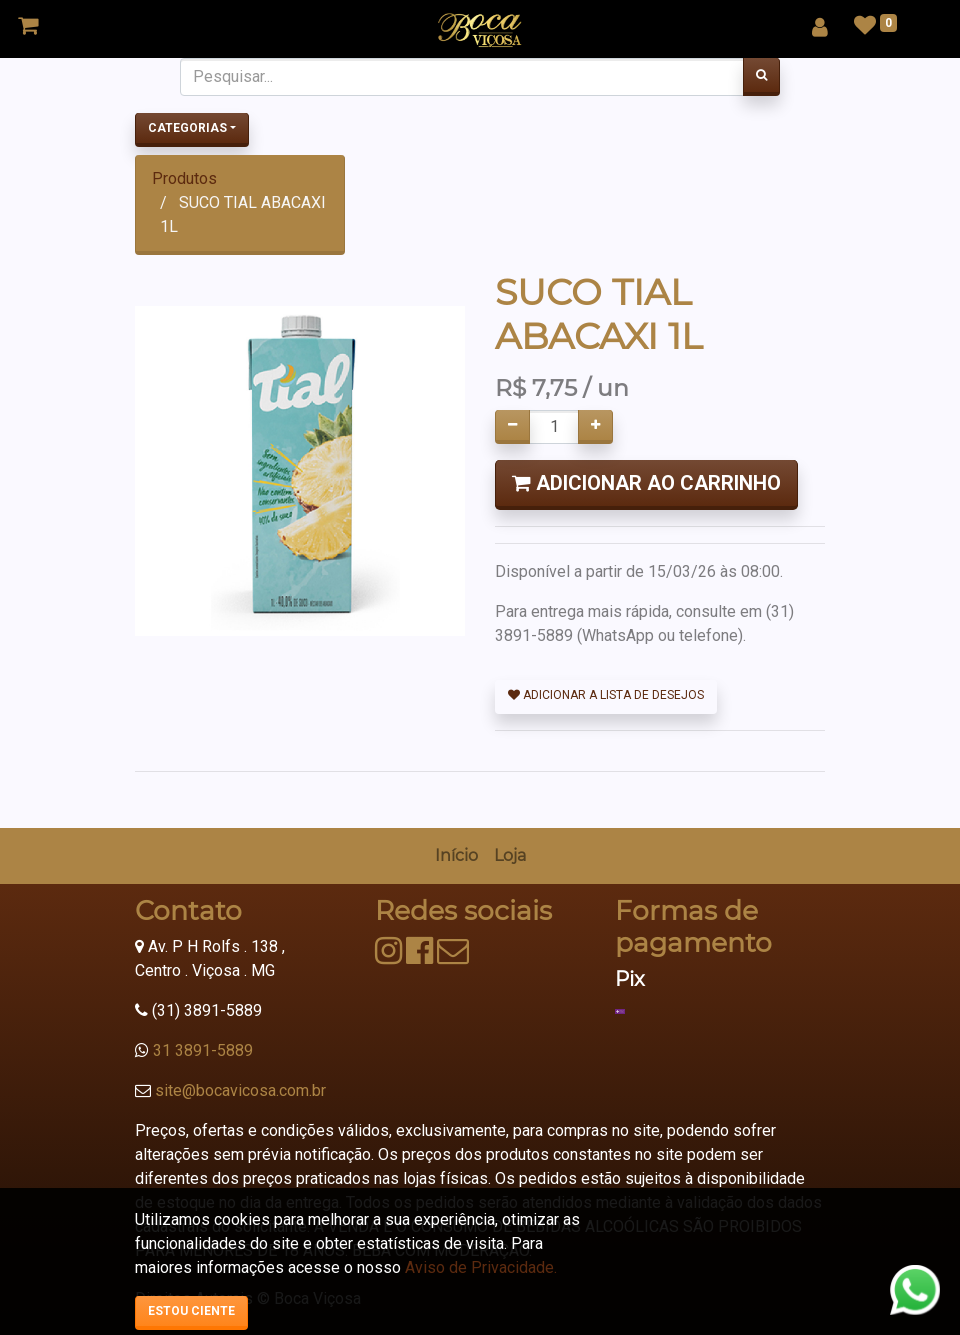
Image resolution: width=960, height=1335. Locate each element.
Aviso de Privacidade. (481, 1267)
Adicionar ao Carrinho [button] (646, 483)
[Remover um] (512, 427)
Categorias (187, 128)
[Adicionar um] (595, 427)
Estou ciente (191, 1311)
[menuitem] (456, 856)
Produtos (184, 178)
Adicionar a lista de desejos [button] (606, 695)
